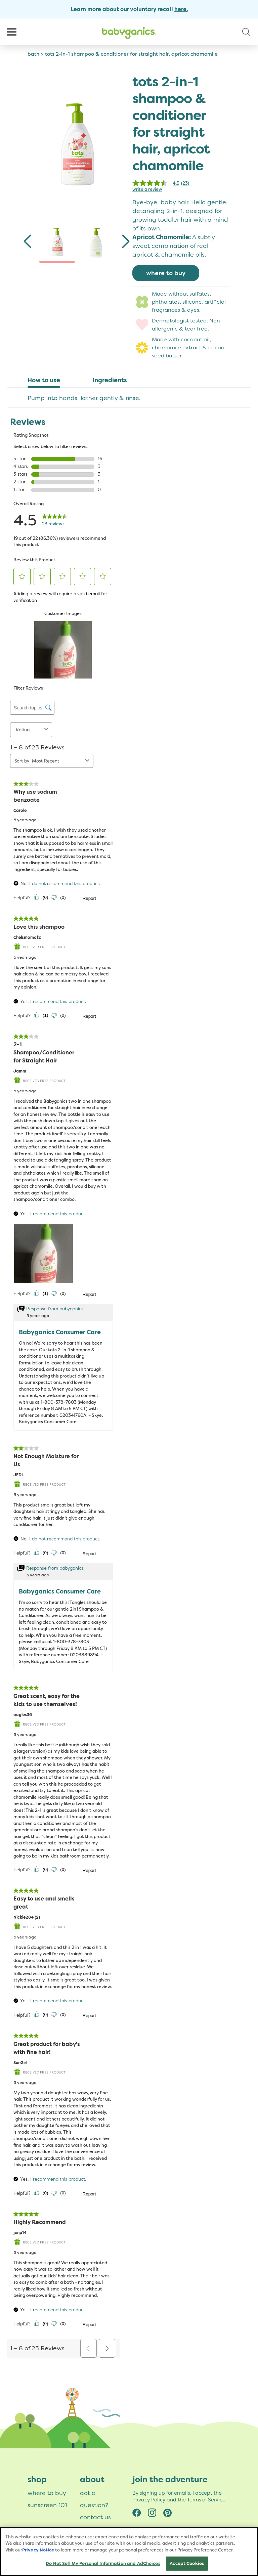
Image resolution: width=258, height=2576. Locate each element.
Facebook (136, 2511)
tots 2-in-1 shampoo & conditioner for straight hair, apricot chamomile (131, 54)
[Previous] (27, 242)
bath (33, 54)
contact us (95, 2517)
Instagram (152, 2511)
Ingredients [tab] (109, 380)
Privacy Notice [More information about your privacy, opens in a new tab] (38, 2551)
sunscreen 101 (47, 2505)
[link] (163, 183)
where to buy (165, 273)
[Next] (125, 242)
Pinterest (167, 2511)
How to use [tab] (44, 380)
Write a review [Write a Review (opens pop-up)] (147, 189)
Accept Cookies (187, 2565)
